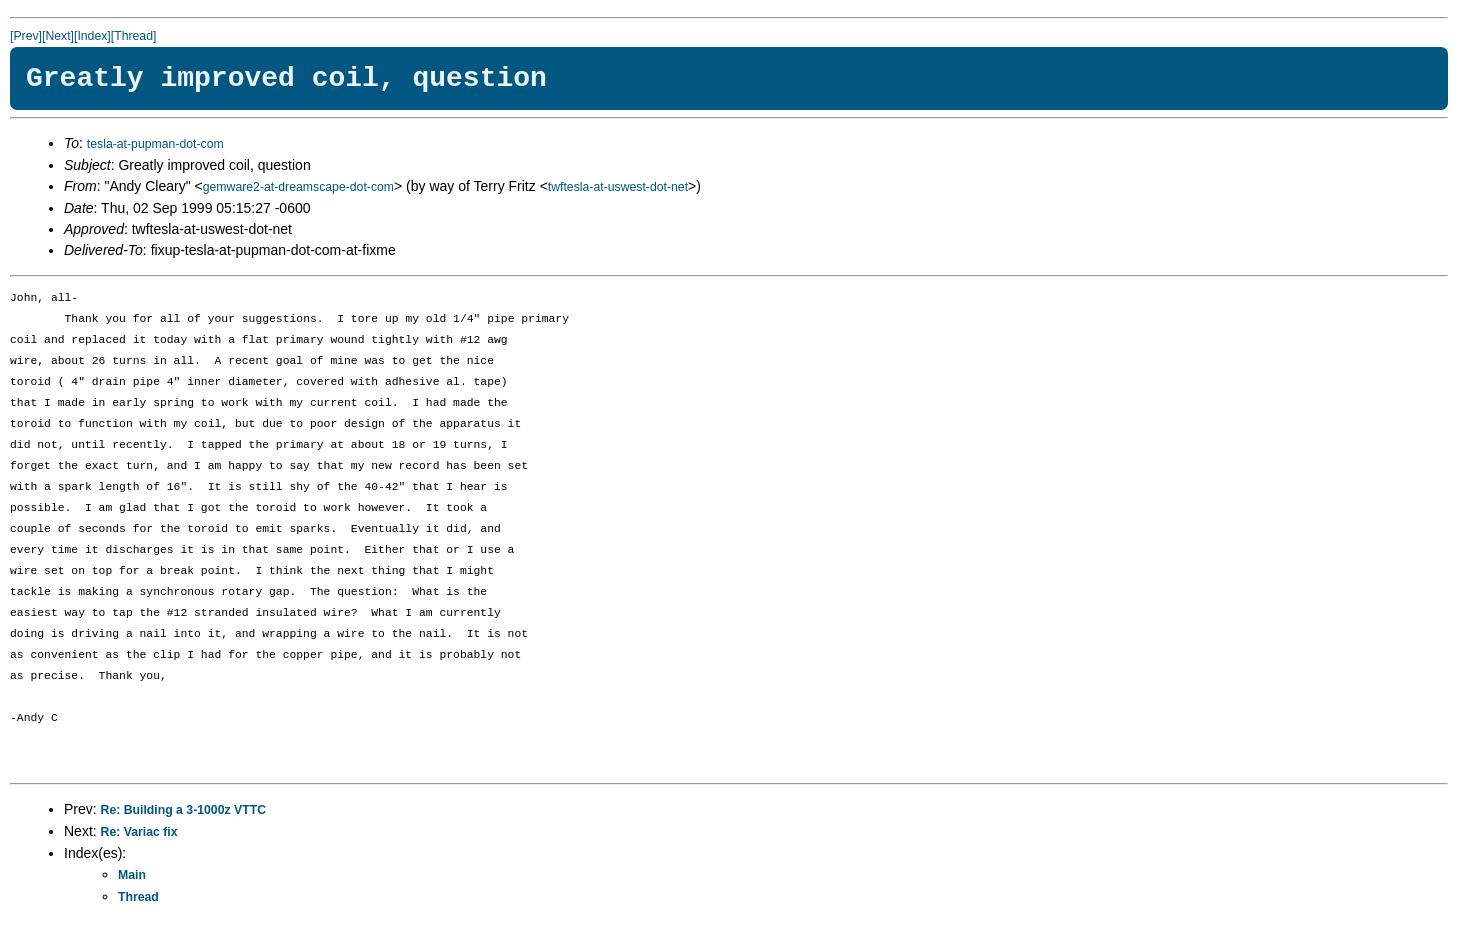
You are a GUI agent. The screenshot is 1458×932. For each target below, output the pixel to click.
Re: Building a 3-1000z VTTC (183, 810)
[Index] (92, 36)
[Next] (58, 36)
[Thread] (134, 36)
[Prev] (26, 36)
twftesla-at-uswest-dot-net (618, 187)
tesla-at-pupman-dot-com (155, 144)
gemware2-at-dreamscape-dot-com (298, 187)
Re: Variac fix (139, 832)
